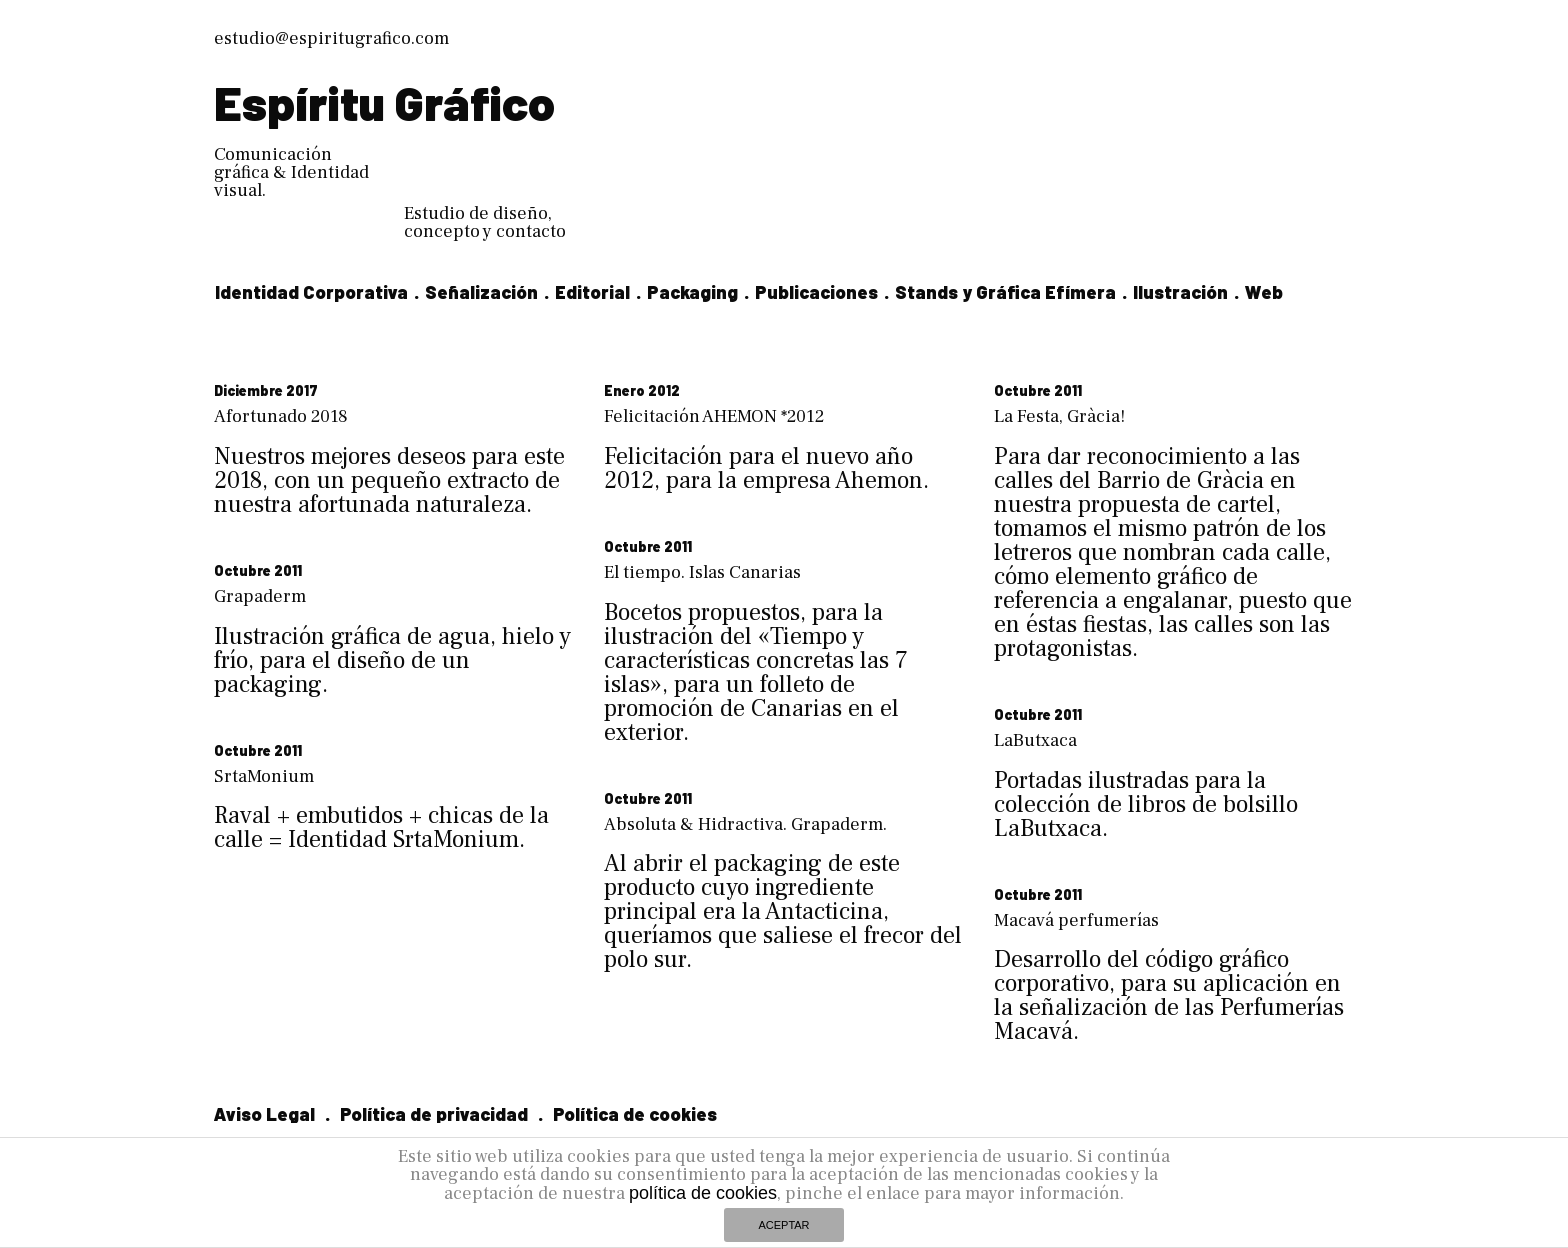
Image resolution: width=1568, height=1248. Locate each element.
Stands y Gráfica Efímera (1005, 292)
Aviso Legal (264, 1066)
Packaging (692, 292)
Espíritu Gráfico (384, 102)
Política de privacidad (434, 1066)
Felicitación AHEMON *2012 (714, 416)
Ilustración (1180, 292)
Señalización (481, 292)
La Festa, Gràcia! (1059, 416)
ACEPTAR (783, 1225)
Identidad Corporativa (311, 292)
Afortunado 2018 (281, 416)
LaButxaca (1035, 716)
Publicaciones (816, 292)
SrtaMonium (264, 752)
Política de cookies (635, 1066)
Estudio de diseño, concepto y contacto (485, 222)
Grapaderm (260, 596)
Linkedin (251, 1126)
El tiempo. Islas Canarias (702, 572)
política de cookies (703, 1193)
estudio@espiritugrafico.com (331, 38)
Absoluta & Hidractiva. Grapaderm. (745, 800)
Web (1264, 292)
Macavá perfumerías (1076, 872)
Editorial (592, 292)
